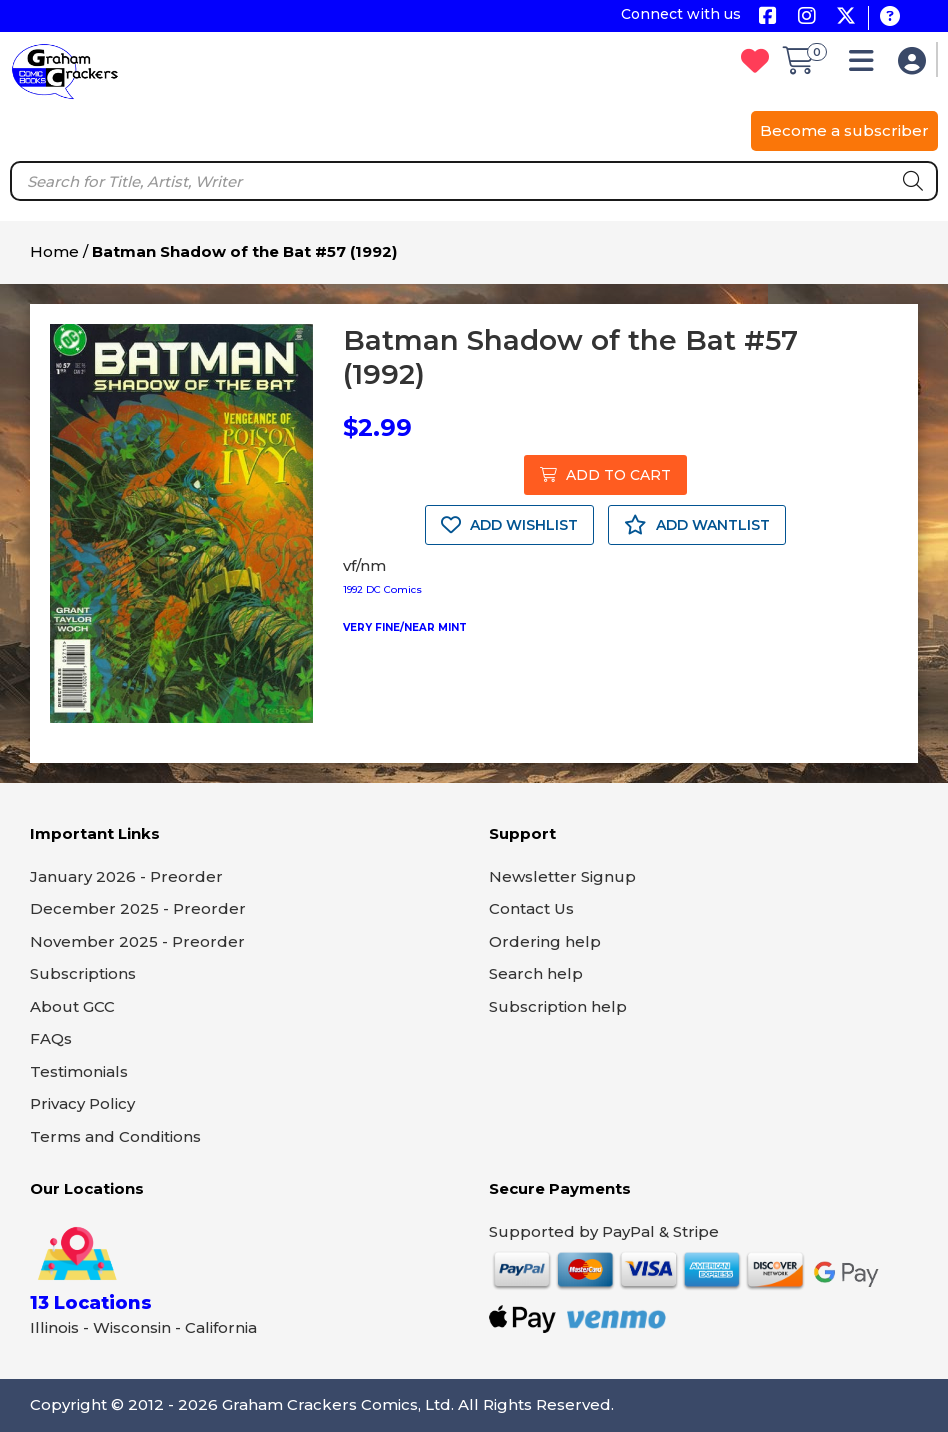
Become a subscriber (844, 130)
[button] (866, 65)
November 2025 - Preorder (137, 941)
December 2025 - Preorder (138, 908)
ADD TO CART (605, 475)
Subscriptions (83, 973)
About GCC (72, 1006)
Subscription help (558, 1006)
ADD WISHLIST (509, 525)
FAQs (51, 1038)
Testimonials (79, 1071)
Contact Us (531, 908)
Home (54, 251)
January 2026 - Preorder (126, 876)
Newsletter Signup (562, 876)
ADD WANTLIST (697, 525)
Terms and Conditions (115, 1136)
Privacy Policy (82, 1103)
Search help (536, 973)
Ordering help (545, 941)
